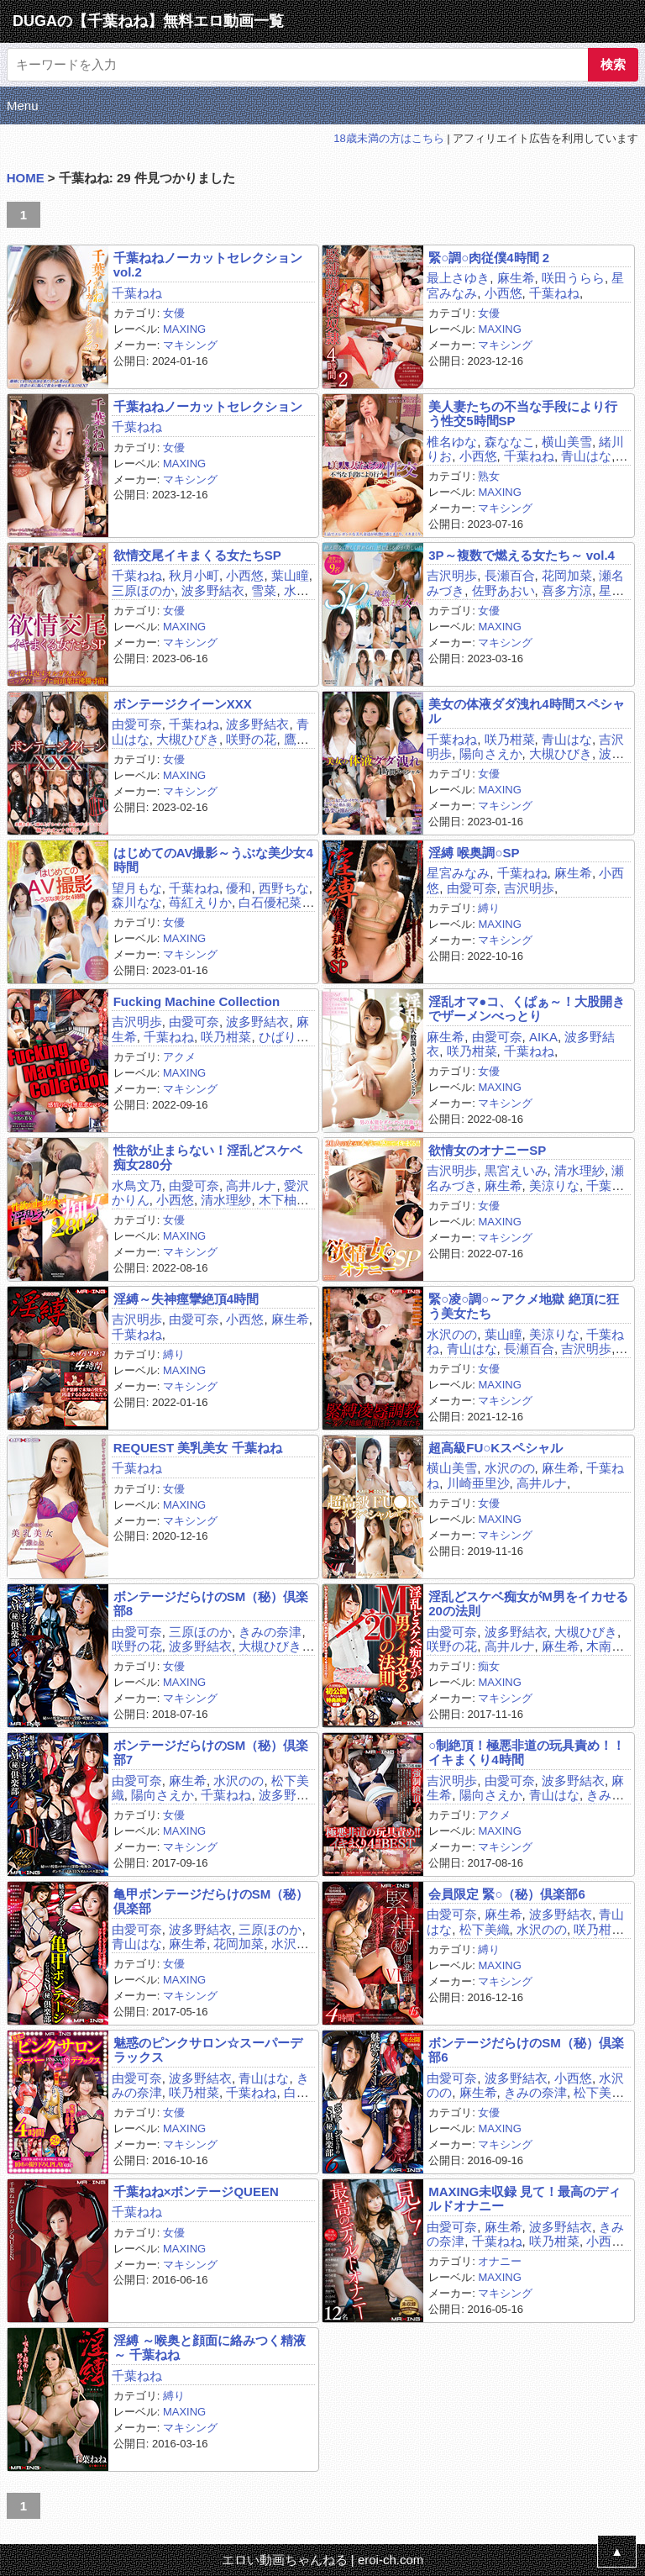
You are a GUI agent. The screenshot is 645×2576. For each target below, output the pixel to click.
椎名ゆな (452, 442)
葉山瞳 (290, 575)
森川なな (137, 902)
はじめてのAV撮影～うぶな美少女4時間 (213, 859)
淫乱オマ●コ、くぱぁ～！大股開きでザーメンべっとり (526, 1008)
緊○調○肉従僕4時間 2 (488, 257)
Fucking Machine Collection (196, 1001)
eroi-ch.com (390, 2559)
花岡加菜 (567, 575)
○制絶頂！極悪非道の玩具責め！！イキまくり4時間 (526, 1752)
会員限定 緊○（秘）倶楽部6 (506, 1894)
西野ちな (284, 888)
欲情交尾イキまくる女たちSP (197, 555)
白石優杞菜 (270, 902)
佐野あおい (503, 590)
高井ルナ (251, 1185)
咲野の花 (251, 739)
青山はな (586, 456)
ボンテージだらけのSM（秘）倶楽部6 (526, 2050)
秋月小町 (194, 575)
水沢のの (452, 1334)
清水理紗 (226, 1200)
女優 (174, 313)
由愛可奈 (137, 724)
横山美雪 (567, 442)
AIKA (543, 1037)
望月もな (137, 888)
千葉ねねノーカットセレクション (207, 406)
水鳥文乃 (137, 1185)
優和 (238, 888)
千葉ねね (137, 293)
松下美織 (484, 1929)
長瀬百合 (510, 575)
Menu (23, 105)
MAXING (184, 329)
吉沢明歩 (452, 575)
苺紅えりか (200, 902)
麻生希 (516, 278)
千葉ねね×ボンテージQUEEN (196, 2191)
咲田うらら (573, 278)
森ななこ (510, 442)
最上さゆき (458, 278)
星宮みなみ (458, 873)
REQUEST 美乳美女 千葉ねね (197, 1448)
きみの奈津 (270, 1632)
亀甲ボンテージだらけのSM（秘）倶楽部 (211, 1901)
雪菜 (263, 590)
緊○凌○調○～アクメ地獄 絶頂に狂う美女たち (523, 1306)
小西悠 (503, 293)
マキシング (190, 345)
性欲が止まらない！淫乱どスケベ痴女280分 (207, 1157)
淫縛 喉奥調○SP (473, 852)
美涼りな (554, 1185)
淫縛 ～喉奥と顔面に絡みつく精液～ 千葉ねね (209, 2347)
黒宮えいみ (516, 1170)
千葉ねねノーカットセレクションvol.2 (207, 264)
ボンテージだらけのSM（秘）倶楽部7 (211, 1752)
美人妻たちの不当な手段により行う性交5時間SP (522, 413)
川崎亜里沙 (478, 1483)
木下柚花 (284, 1200)
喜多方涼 (567, 590)
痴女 (489, 1666)
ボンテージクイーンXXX (182, 704)
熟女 (489, 476)
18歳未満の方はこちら (388, 138)
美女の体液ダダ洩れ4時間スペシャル (526, 711)
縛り (489, 908)
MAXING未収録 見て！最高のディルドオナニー (524, 2198)
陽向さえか (490, 753)
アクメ (179, 1057)
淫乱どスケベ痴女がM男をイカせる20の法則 (528, 1603)
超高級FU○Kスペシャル (495, 1448)
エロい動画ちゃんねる (285, 2559)
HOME (26, 178)
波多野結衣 (212, 590)
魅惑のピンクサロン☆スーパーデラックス (207, 2050)
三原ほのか (143, 590)
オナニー (500, 2261)
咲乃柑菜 (510, 739)
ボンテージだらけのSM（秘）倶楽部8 (211, 1603)
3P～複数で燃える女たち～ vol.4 (521, 555)
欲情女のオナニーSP (487, 1150)
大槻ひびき (187, 739)
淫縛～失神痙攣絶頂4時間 (186, 1299)
